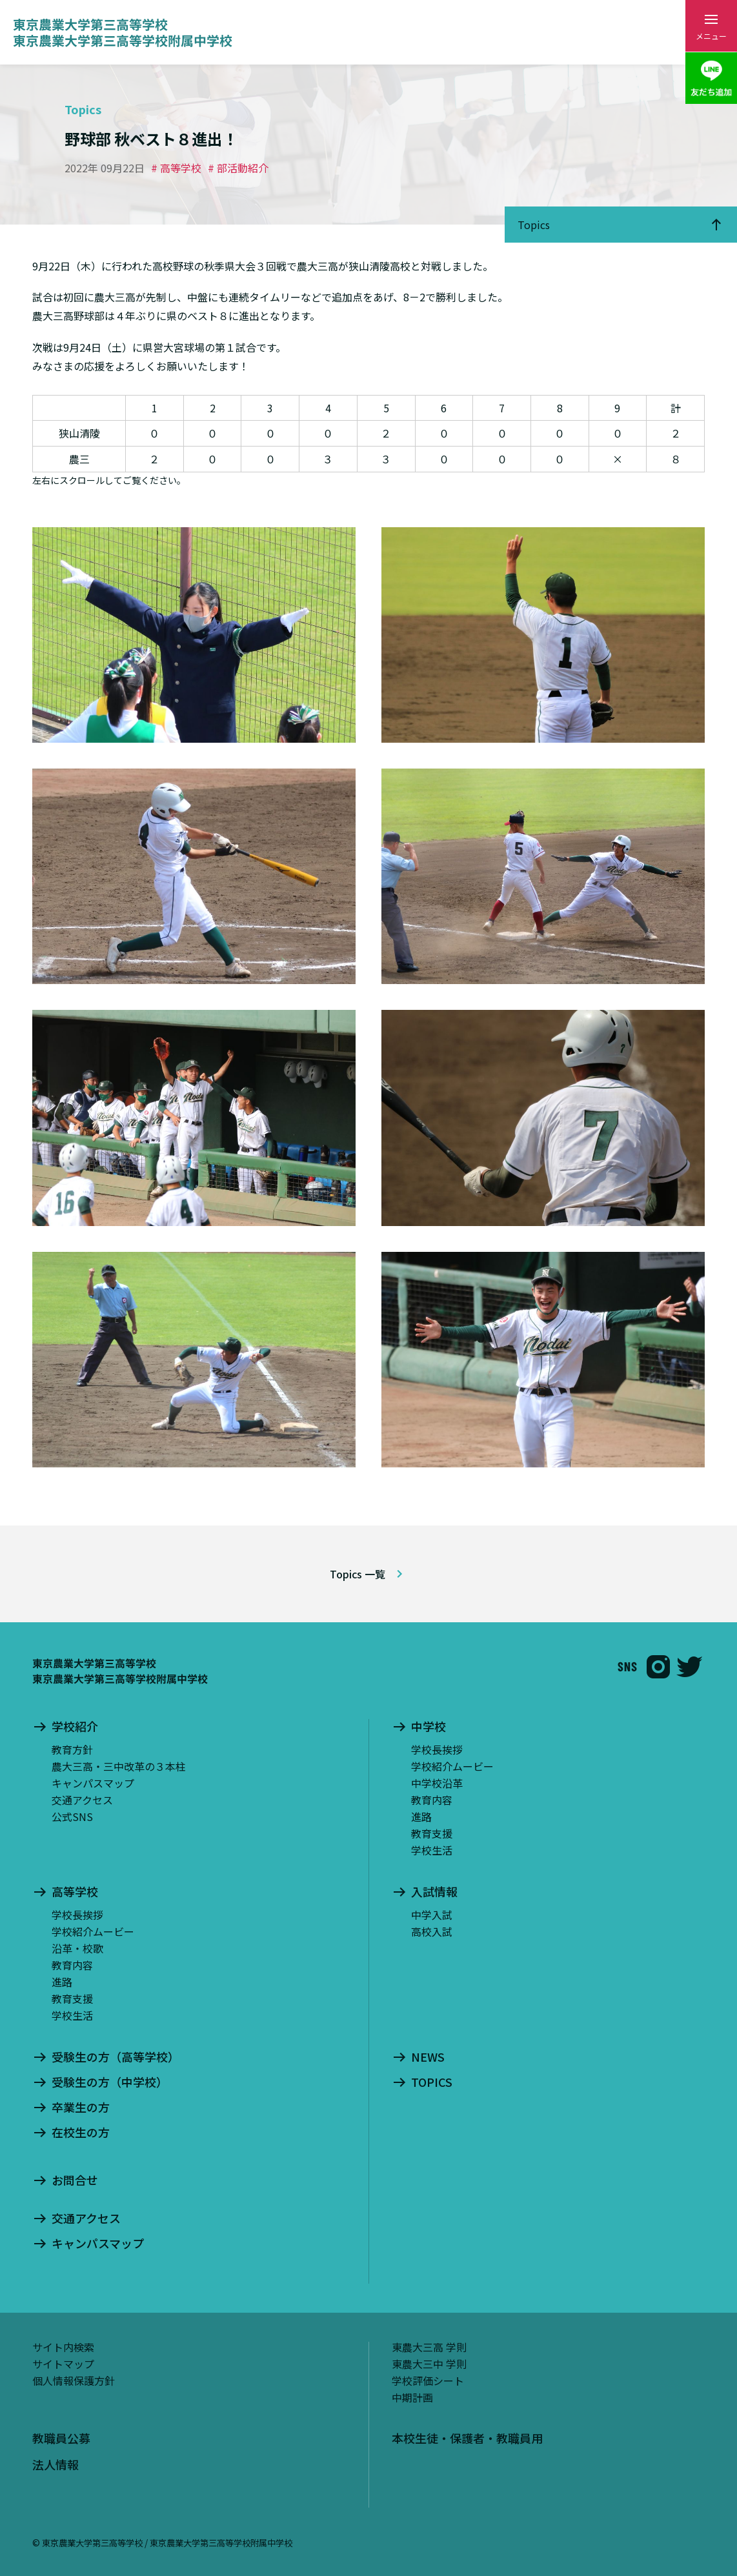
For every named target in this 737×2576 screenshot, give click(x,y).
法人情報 (55, 2464)
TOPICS (431, 2082)
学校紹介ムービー (452, 1766)
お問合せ (75, 2180)
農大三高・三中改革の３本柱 (119, 1766)
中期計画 (412, 2397)
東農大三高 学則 (429, 2347)
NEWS (428, 2057)
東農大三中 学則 (429, 2363)
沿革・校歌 (77, 1948)
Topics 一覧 (357, 1574)
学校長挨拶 (437, 1749)
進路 (421, 1816)
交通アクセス (82, 1799)
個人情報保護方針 (73, 2380)
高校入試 (431, 1931)
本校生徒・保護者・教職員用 (467, 2438)
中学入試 (431, 1914)
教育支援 (431, 1833)
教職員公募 (61, 2438)
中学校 (428, 1727)
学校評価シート (428, 2380)
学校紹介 (75, 1727)
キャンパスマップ (93, 1783)
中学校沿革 (437, 1783)
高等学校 (75, 1892)
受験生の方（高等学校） (115, 2057)
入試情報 (434, 1892)
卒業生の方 (81, 2107)
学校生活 (431, 1850)
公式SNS (72, 1816)
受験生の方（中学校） (110, 2082)
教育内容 (431, 1799)
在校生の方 (81, 2133)
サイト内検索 (63, 2347)
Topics (534, 224)
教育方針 (72, 1749)
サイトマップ (63, 2363)
